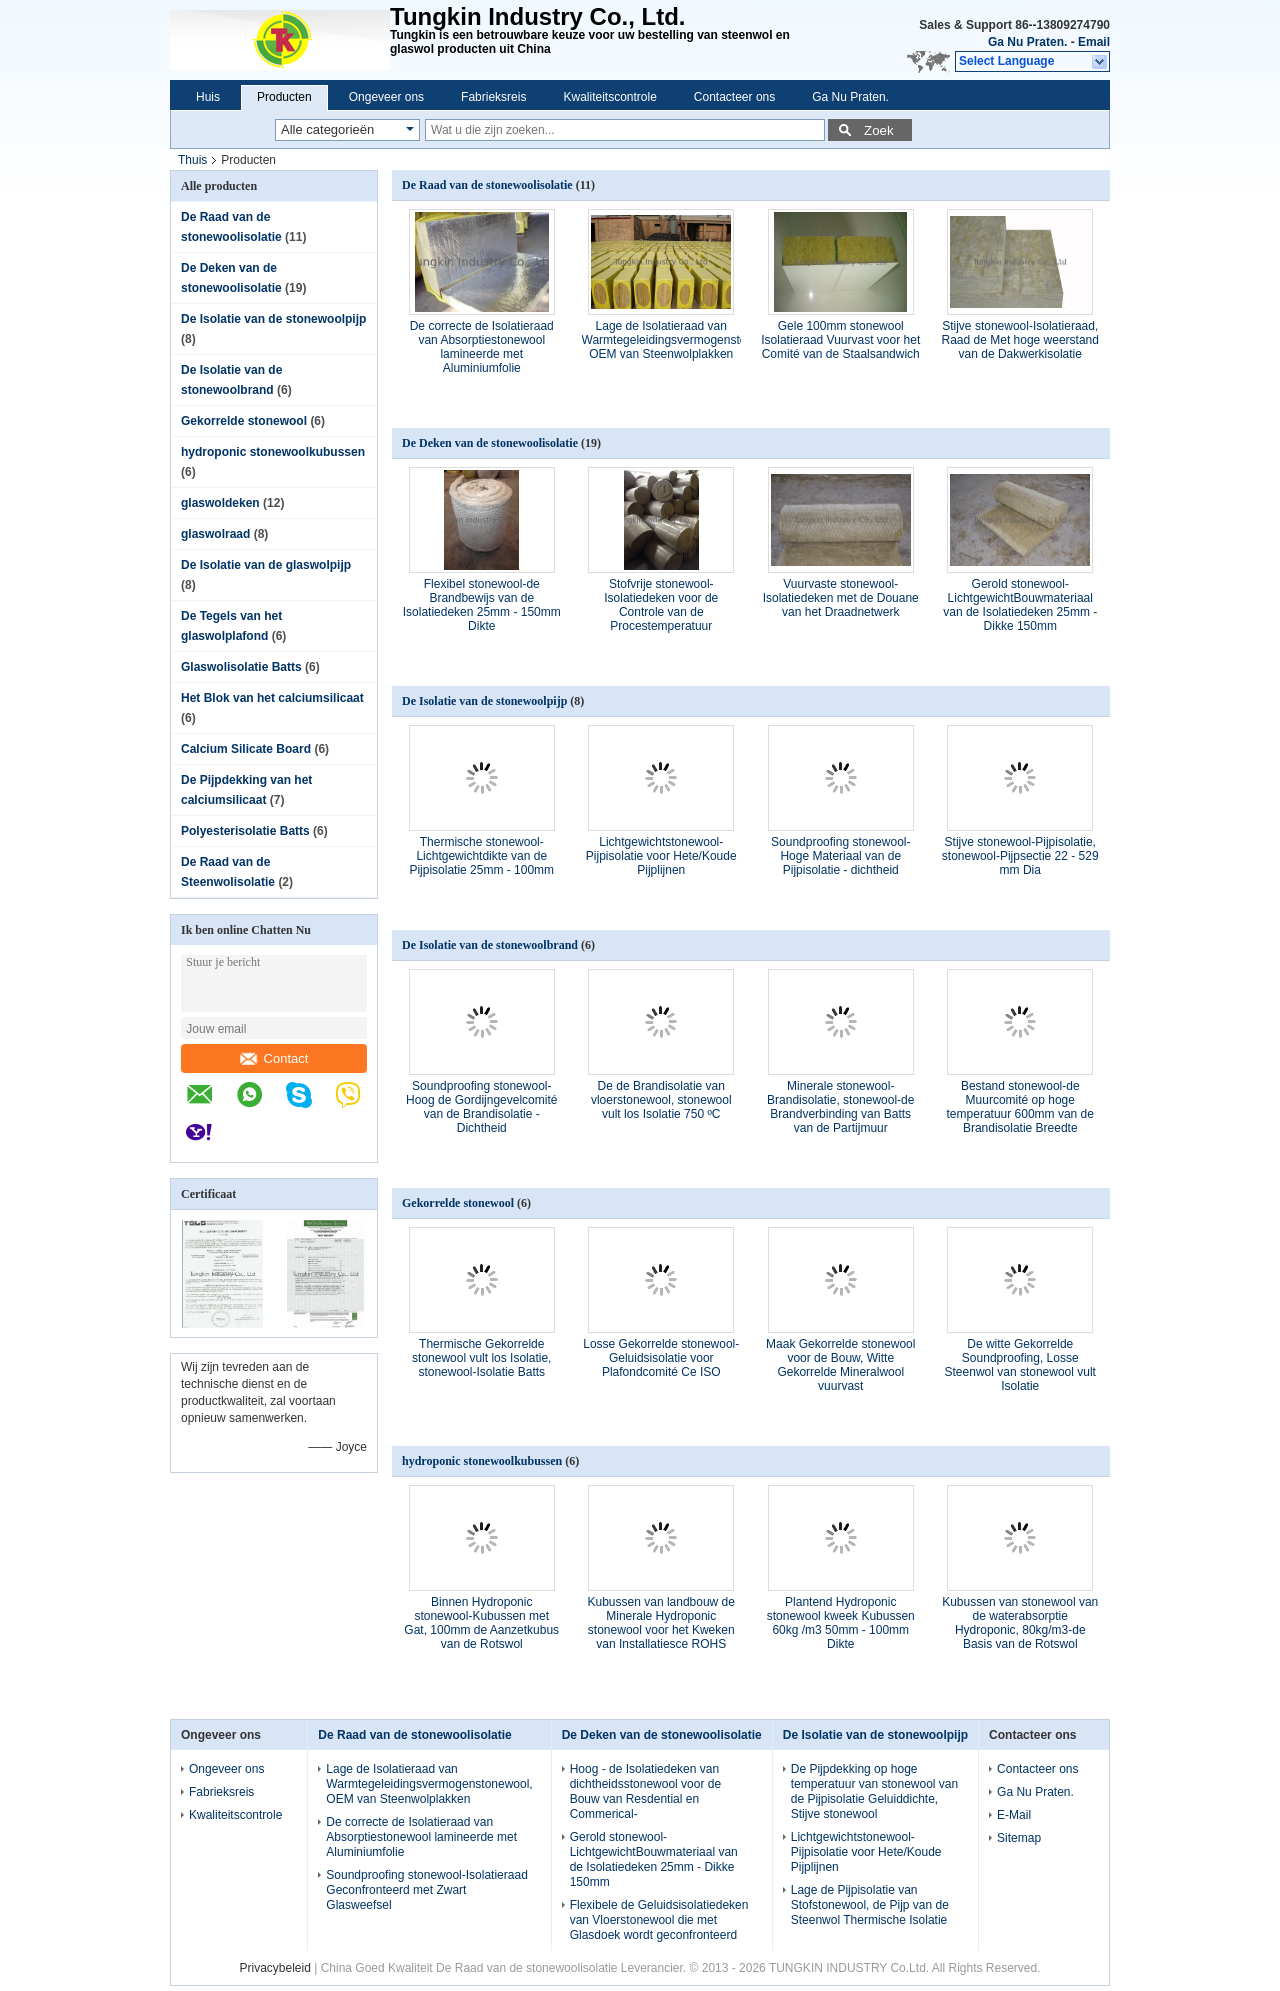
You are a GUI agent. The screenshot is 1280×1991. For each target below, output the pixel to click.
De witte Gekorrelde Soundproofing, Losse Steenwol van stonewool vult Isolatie (1020, 1365)
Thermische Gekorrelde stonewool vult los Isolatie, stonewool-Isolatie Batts (481, 1358)
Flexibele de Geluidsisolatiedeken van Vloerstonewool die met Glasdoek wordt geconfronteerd (659, 1920)
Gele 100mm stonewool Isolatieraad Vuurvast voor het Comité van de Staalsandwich (840, 340)
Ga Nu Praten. (1027, 42)
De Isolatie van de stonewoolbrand (490, 945)
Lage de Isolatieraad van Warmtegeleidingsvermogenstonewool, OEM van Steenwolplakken (685, 340)
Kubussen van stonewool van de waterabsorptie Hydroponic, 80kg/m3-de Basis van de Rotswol (1020, 1623)
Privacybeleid (274, 1968)
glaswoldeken (220, 503)
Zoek (879, 130)
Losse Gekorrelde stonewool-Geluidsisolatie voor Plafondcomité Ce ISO (661, 1358)
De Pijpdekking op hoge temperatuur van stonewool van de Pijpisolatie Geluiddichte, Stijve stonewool (874, 1791)
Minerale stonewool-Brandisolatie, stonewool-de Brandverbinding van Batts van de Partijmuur (840, 1107)
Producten (284, 97)
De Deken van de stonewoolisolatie (490, 443)
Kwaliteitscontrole (609, 97)
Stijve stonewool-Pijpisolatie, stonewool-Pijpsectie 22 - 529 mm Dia (1020, 856)
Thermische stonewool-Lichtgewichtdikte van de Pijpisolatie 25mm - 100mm (481, 856)
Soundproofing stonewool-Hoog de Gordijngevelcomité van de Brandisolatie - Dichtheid (481, 1107)
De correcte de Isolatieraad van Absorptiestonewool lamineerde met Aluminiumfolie (482, 347)
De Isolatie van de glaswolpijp (266, 565)
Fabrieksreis (493, 97)
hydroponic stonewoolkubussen (273, 452)
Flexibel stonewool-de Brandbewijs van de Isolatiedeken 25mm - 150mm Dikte (482, 605)
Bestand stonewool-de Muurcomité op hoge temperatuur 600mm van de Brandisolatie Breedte (1020, 1107)
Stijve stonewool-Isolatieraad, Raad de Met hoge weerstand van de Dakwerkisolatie (1020, 340)
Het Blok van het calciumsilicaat (272, 698)
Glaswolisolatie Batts (241, 667)
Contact (274, 1058)
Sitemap (1019, 1838)
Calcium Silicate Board (246, 749)
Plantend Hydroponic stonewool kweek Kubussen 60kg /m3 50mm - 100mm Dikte (841, 1623)
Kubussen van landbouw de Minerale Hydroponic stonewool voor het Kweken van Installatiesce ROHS (661, 1623)
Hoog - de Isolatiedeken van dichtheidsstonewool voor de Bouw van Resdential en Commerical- (645, 1791)
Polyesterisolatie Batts (245, 831)
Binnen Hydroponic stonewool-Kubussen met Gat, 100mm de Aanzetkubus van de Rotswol (481, 1623)
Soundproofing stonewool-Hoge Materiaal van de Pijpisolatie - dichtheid (840, 856)
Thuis (192, 160)
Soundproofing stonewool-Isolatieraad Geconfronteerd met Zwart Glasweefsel (426, 1890)
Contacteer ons (734, 97)
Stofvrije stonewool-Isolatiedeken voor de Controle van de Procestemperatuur (661, 605)
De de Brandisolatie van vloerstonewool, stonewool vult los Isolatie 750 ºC (661, 1100)
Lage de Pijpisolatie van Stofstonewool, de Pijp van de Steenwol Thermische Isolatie (870, 1905)
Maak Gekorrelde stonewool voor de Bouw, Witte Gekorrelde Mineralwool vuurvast (840, 1365)
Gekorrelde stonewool (244, 421)
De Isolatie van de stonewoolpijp (273, 319)
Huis (208, 97)
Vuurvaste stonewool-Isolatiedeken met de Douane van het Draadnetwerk (841, 598)
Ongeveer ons (386, 97)
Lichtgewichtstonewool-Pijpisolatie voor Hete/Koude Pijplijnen (661, 856)
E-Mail (1014, 1815)
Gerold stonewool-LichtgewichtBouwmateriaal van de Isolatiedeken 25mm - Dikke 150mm (1020, 605)
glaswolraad (215, 534)
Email (1094, 42)
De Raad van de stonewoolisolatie (487, 185)
